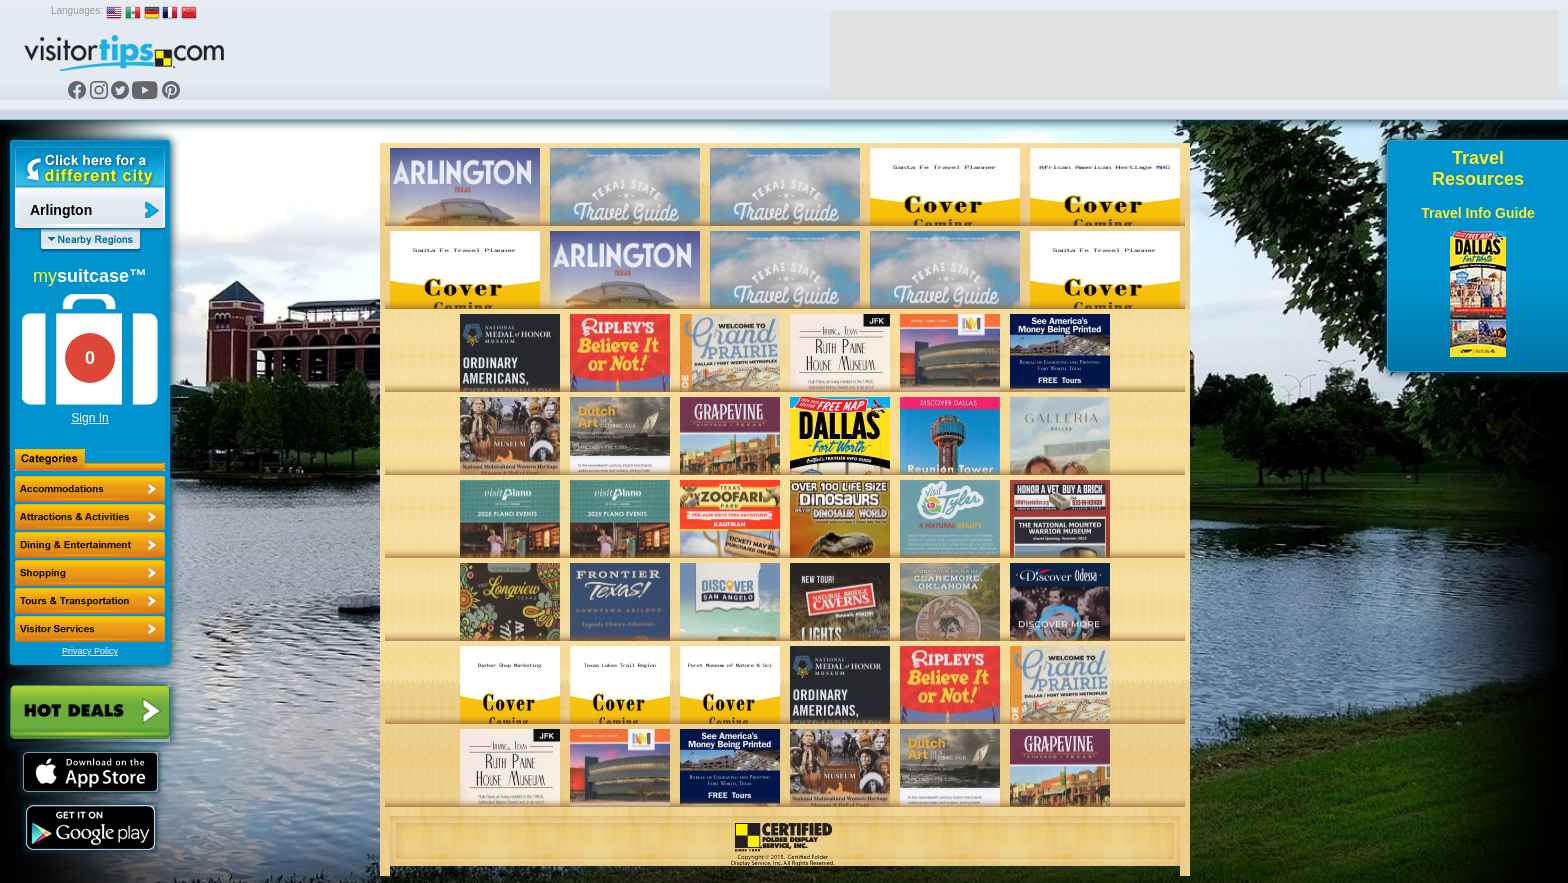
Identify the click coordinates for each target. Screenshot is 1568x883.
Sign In (89, 418)
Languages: (77, 10)
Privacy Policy (90, 651)
